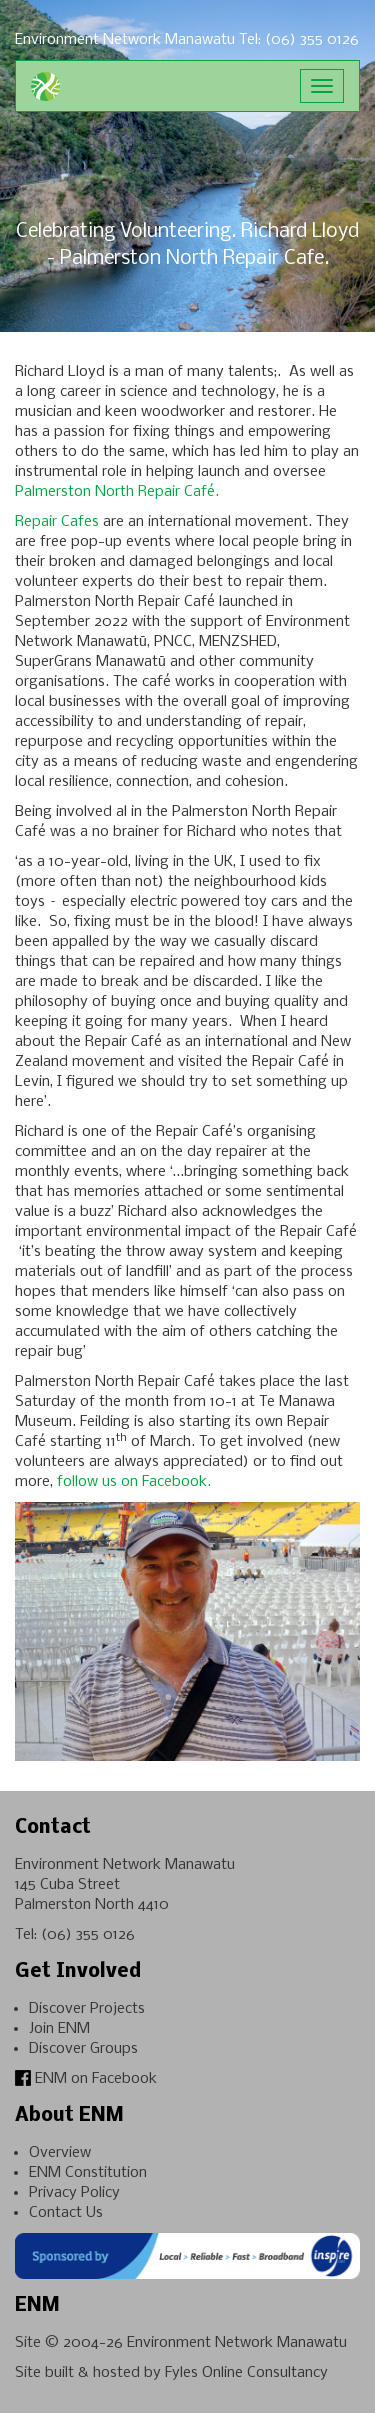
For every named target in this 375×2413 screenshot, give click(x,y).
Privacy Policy (74, 2193)
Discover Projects (87, 2009)
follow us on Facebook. (134, 1482)
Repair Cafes (57, 522)
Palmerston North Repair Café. (117, 492)
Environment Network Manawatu (237, 2343)
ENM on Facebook (86, 2079)
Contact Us (66, 2213)
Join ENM (59, 2029)
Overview (60, 2153)
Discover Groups (83, 2049)
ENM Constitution (88, 2173)
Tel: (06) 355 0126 (299, 40)
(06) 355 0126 (88, 1935)
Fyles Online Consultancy (246, 2373)
